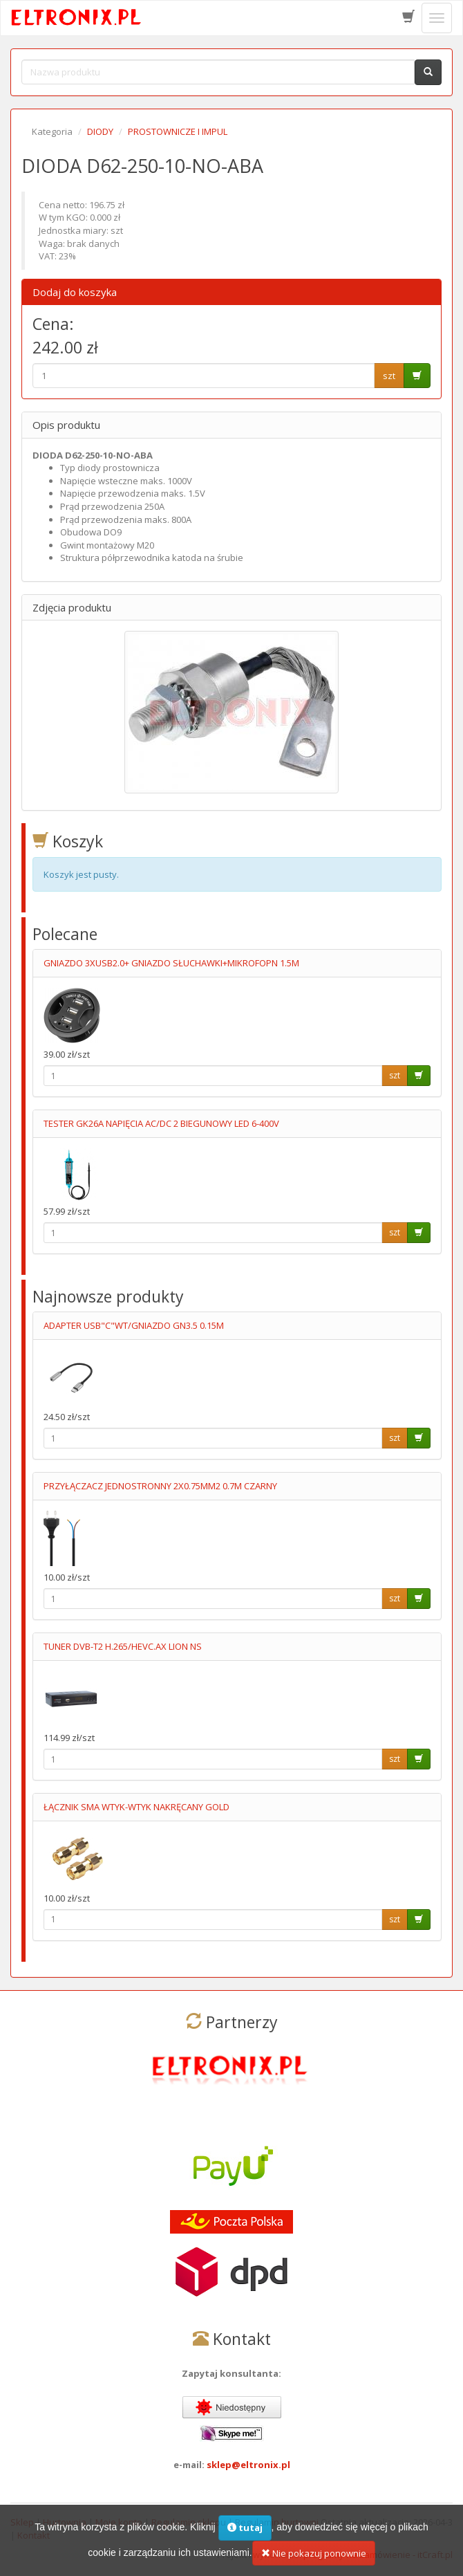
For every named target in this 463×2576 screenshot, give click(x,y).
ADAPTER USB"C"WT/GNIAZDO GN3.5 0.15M (134, 1325)
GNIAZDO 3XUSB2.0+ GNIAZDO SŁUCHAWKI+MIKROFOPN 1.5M (171, 963)
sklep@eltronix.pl (248, 2464)
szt (389, 375)
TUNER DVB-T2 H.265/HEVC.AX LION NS (123, 1646)
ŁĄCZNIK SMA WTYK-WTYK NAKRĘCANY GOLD (136, 1807)
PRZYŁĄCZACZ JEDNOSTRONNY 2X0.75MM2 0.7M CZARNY (160, 1486)
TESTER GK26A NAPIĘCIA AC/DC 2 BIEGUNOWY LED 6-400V (161, 1123)
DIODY (100, 131)
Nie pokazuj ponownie (313, 2563)
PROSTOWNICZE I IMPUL (177, 131)
